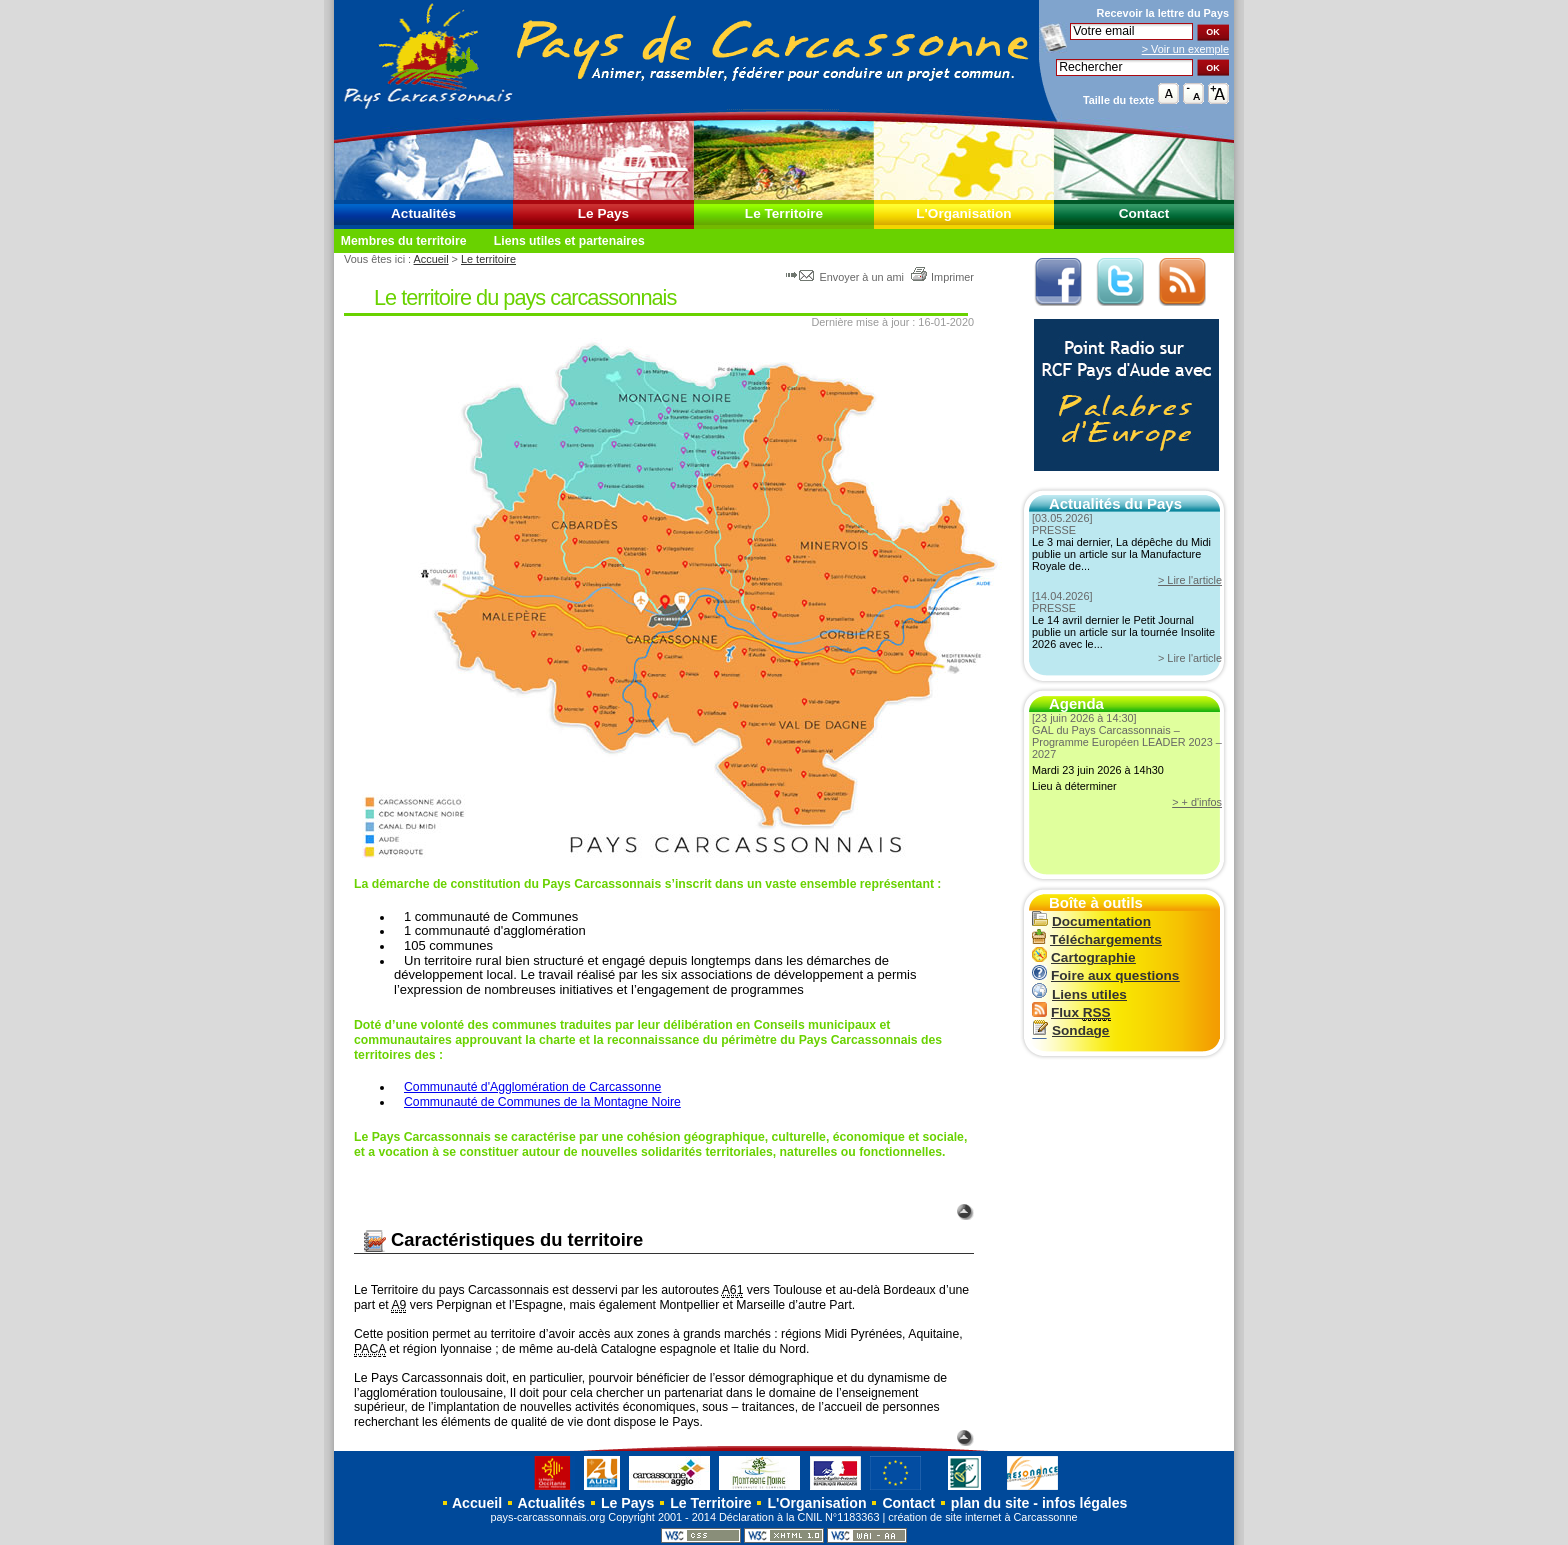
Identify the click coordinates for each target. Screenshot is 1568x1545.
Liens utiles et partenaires (569, 241)
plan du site (990, 1503)
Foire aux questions (1105, 975)
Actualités (423, 213)
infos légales (1085, 1503)
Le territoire (488, 259)
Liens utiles (1079, 994)
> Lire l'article (1190, 580)
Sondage (1070, 1030)
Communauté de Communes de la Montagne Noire (542, 1102)
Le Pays (603, 213)
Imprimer (942, 277)
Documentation (1091, 921)
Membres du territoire (404, 241)
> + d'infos (1197, 802)
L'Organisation (963, 213)
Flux (1071, 1012)
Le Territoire (784, 213)
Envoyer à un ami (846, 277)
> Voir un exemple (1185, 49)
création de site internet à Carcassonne (982, 1517)
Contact (1144, 213)
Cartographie (1084, 957)
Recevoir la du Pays (1163, 13)
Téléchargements (1097, 939)
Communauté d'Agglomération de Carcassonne (532, 1087)
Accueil (431, 259)
